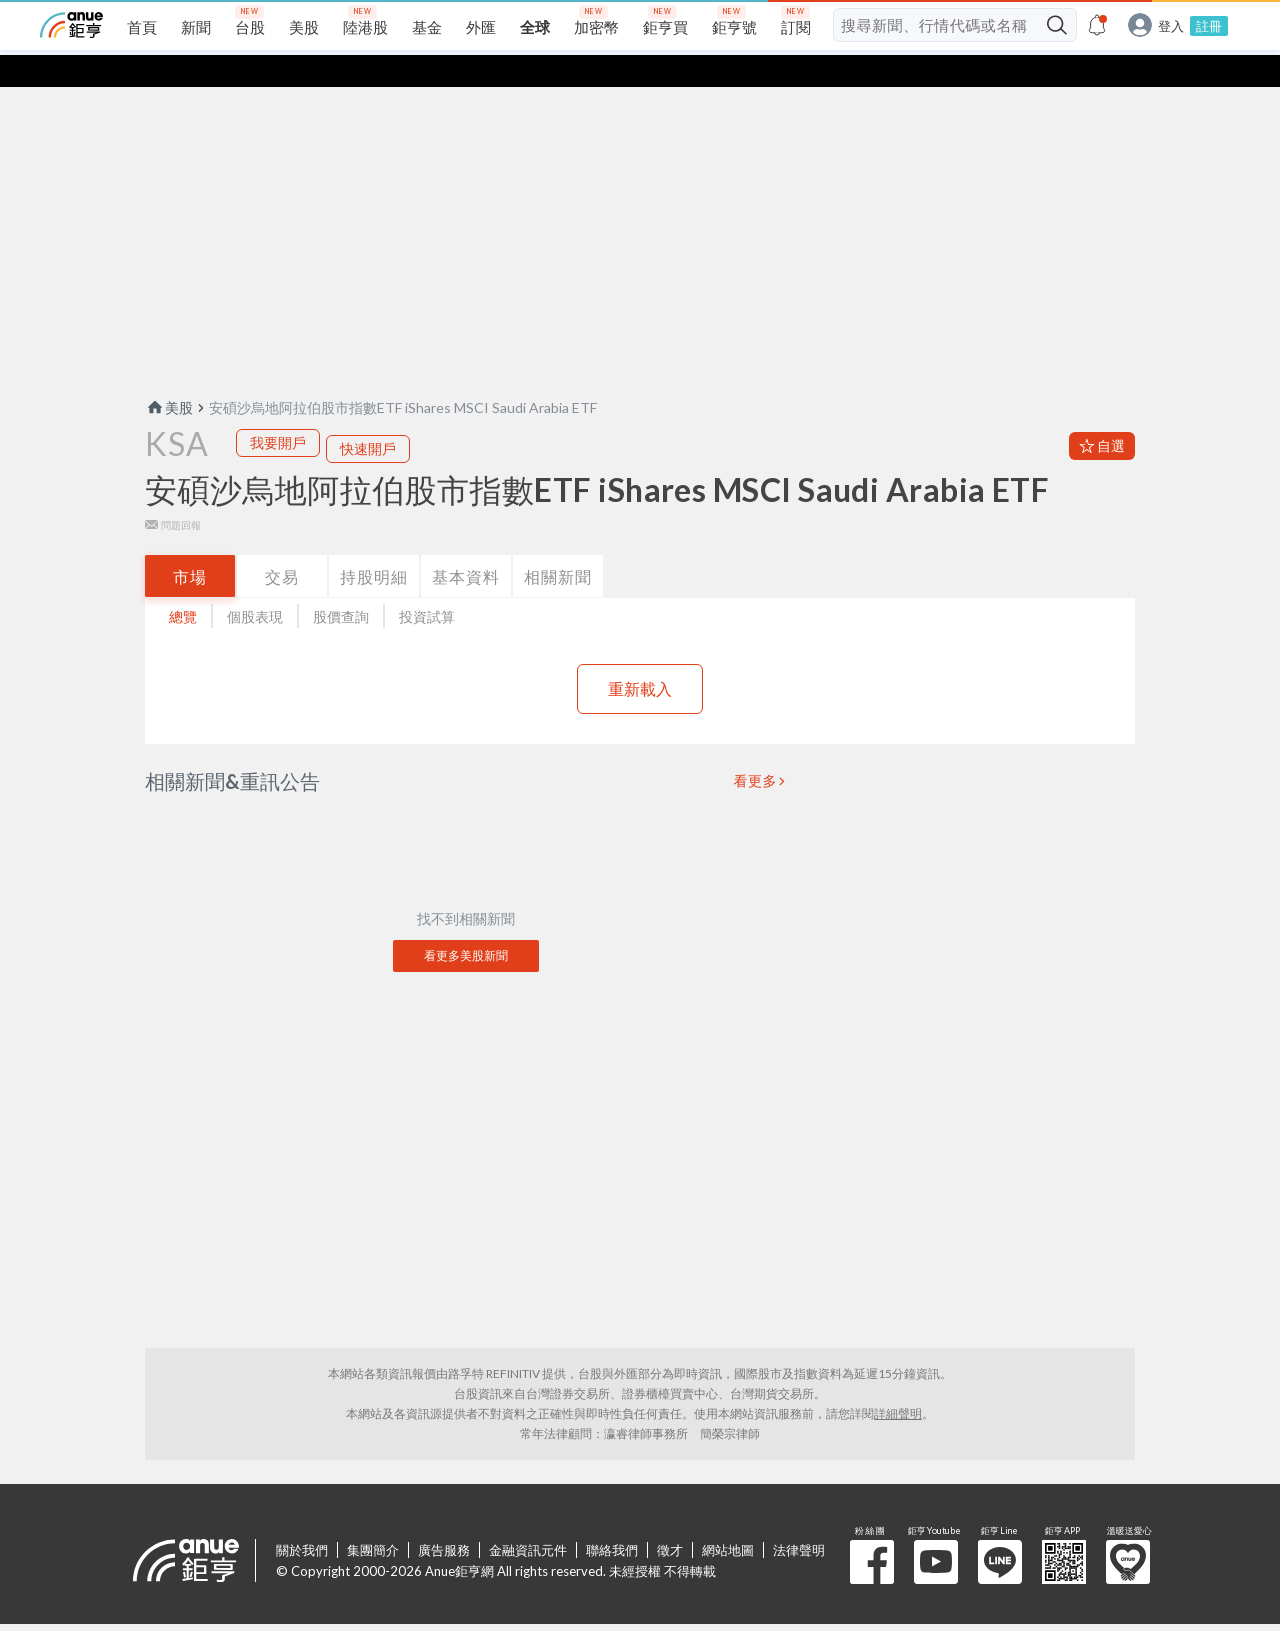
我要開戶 (278, 410)
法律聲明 (799, 1518)
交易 (282, 544)
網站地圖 (728, 1518)
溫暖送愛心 (1128, 1530)
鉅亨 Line (1000, 1530)
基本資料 (466, 544)
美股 (169, 375)
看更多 (756, 749)
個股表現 (255, 584)
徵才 (670, 1518)
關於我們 (302, 1518)
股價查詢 (341, 584)
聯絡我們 (612, 1518)
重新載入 (640, 656)
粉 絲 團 (872, 1530)
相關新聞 (558, 544)
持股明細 (374, 544)
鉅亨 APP (1064, 1530)
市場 (190, 544)
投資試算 (427, 584)
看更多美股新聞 (466, 923)
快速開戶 (368, 416)
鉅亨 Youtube (936, 1530)
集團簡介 (373, 1518)
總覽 (183, 584)
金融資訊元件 (528, 1518)
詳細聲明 (898, 1381)
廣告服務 (444, 1518)
